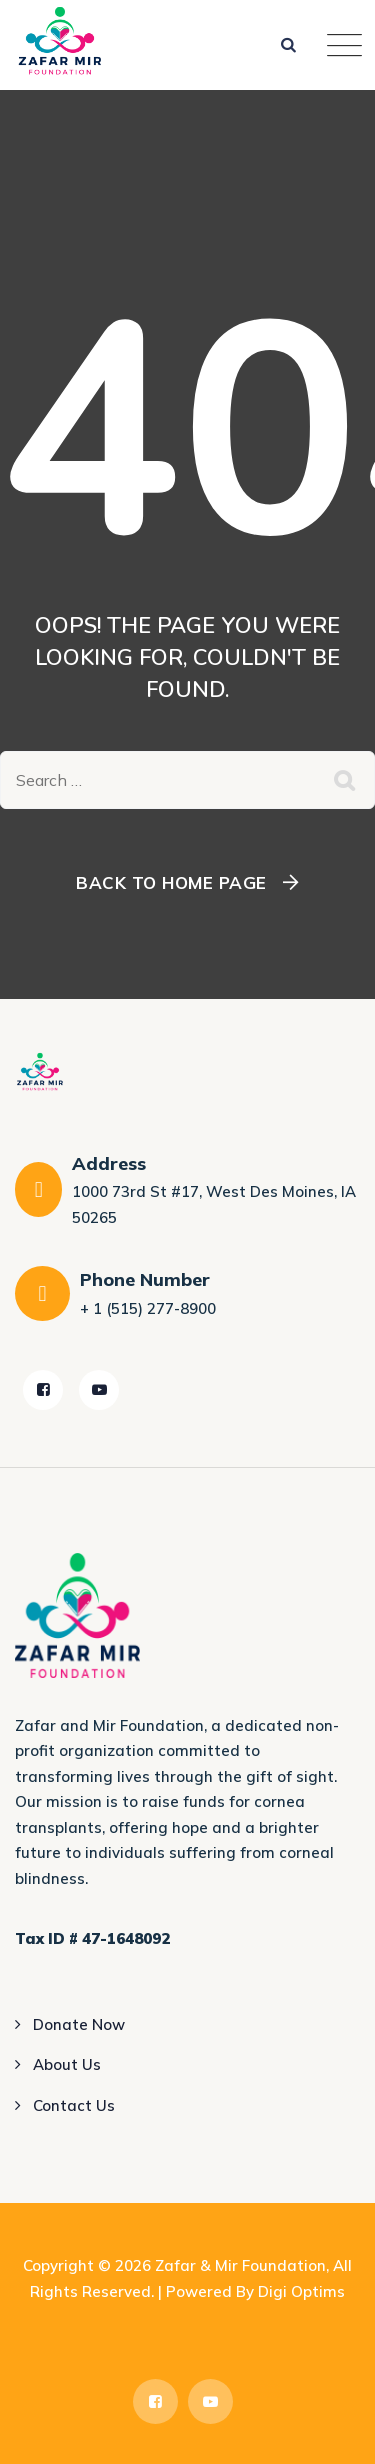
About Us (67, 2064)
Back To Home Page (171, 882)
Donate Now (79, 2024)
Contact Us (74, 2105)
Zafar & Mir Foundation (240, 2265)
